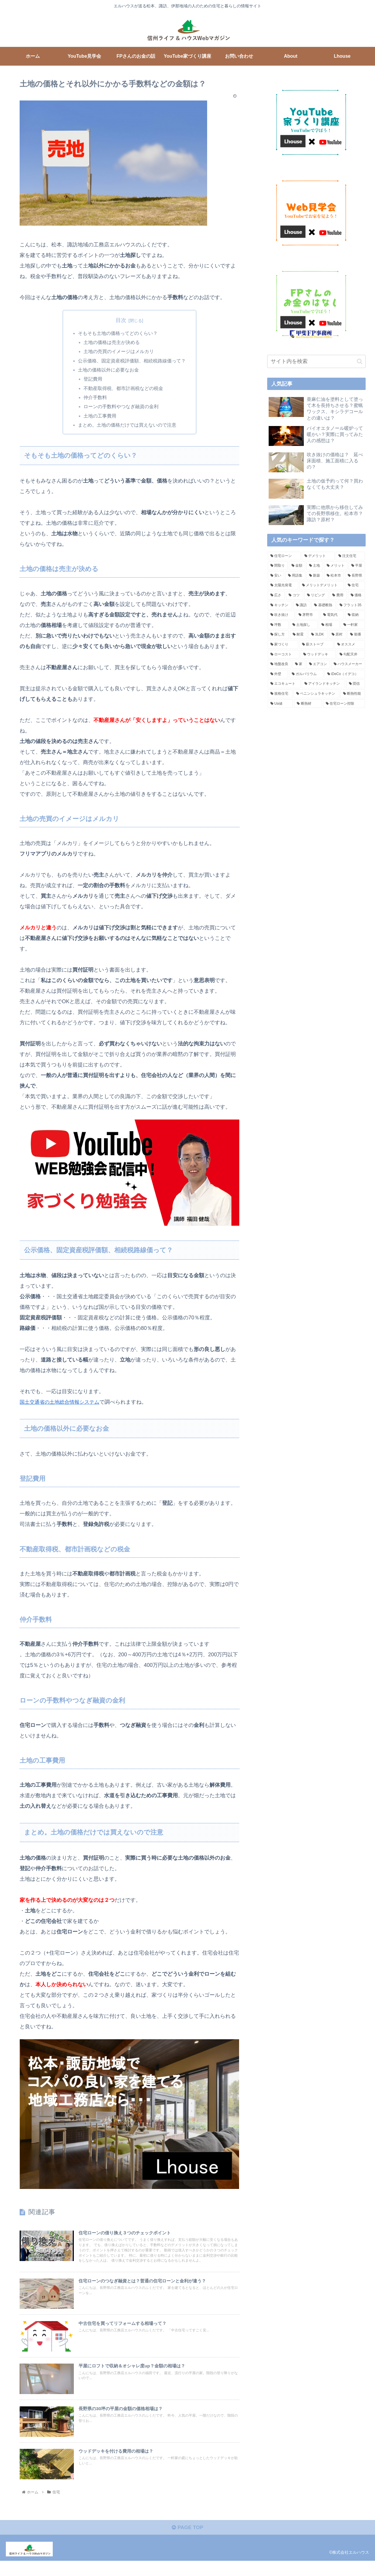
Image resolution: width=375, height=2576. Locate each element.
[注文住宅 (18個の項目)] (350, 556)
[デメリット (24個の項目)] (318, 556)
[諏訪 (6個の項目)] (302, 605)
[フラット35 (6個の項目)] (351, 605)
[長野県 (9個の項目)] (355, 575)
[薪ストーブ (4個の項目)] (316, 644)
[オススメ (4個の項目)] (350, 644)
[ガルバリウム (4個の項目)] (306, 674)
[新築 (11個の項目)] (314, 575)
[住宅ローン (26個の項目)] (284, 556)
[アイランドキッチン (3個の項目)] (323, 683)
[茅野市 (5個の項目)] (307, 615)
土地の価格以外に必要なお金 (108, 371)
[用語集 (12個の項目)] (295, 575)
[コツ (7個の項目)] (294, 595)
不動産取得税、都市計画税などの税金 (123, 390)
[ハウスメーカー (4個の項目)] (348, 664)
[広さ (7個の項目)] (276, 595)
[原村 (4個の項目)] (338, 634)
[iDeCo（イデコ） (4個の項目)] (345, 674)
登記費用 (93, 381)
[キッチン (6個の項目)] (280, 605)
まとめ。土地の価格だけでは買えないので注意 (127, 428)
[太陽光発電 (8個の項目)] (283, 585)
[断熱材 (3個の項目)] (308, 703)
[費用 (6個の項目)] (338, 595)
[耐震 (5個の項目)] (299, 634)
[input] (316, 361)
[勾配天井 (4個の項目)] (351, 654)
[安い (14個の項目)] (276, 575)
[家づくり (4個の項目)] (283, 644)
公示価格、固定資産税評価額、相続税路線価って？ (132, 362)
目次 (121, 320)
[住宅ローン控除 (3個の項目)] (344, 703)
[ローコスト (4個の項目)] (283, 654)
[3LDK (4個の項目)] (318, 634)
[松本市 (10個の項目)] (334, 575)
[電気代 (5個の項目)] (332, 615)
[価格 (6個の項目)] (356, 595)
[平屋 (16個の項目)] (357, 565)
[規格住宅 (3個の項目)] (280, 693)
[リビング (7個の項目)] (316, 595)
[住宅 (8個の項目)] (355, 585)
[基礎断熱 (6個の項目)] (323, 605)
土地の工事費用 (100, 419)
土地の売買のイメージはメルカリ (119, 352)
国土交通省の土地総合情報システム (62, 1405)
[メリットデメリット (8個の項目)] (321, 585)
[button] (359, 361)
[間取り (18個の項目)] (278, 565)
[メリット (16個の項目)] (335, 565)
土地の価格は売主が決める (112, 343)
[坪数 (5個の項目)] (278, 625)
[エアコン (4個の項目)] (318, 664)
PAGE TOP (187, 2543)
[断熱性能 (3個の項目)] (352, 693)
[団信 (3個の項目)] (355, 683)
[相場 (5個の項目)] (329, 625)
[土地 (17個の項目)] (314, 565)
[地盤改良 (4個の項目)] (279, 664)
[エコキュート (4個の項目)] (284, 683)
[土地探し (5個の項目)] (304, 625)
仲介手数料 (95, 400)
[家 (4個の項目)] (298, 664)
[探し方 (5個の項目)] (278, 634)
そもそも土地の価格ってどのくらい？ (118, 333)
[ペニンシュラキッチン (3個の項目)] (316, 693)
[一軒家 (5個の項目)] (353, 625)
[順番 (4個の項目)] (356, 634)
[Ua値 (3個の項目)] (280, 703)
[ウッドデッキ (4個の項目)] (318, 654)
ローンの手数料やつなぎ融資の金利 (121, 409)
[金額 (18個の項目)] (297, 565)
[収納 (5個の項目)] (355, 615)
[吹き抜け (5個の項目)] (281, 615)
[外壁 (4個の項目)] (278, 674)
